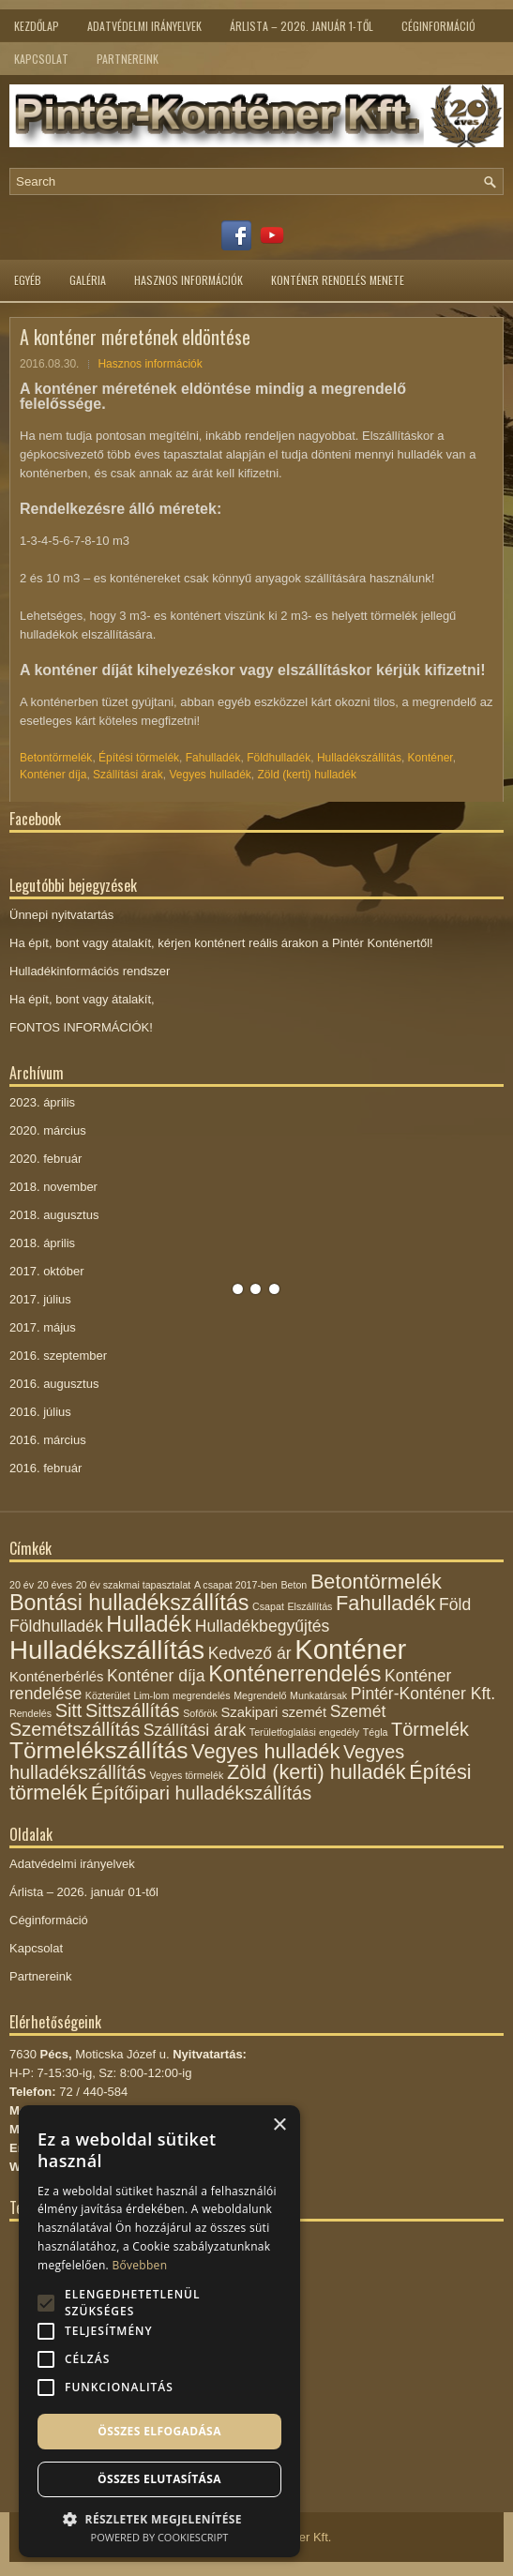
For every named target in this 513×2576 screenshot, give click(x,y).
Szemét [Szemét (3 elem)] (358, 1711)
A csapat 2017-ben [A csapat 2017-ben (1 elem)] (236, 1584)
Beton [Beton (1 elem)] (293, 1584)
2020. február (45, 1159)
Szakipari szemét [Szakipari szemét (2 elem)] (274, 1712)
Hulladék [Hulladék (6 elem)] (148, 1624)
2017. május (42, 1327)
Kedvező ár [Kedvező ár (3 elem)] (250, 1653)
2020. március (47, 1130)
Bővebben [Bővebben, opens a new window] (139, 2265)
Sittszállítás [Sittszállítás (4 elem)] (132, 1710)
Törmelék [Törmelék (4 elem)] (430, 1729)
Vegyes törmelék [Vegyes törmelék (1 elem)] (186, 1775)
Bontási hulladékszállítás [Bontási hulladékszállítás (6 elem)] (129, 1602)
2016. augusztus (53, 1384)
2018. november (53, 1187)
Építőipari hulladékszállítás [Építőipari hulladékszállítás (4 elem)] (201, 1793)
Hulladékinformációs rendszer (89, 971)
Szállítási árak (128, 774)
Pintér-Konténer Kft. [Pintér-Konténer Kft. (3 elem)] (423, 1693)
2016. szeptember (58, 1355)
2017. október (46, 1271)
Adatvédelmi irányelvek (144, 26)
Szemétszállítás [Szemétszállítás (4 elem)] (74, 1729)
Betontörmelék (56, 757)
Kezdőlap (36, 26)
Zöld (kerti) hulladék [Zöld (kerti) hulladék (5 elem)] (316, 1772)
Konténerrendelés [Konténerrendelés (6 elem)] (294, 1674)
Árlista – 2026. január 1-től (301, 26)
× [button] (279, 2125)
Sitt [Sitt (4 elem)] (69, 1710)
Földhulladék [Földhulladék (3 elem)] (56, 1626)
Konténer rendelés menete (337, 280)
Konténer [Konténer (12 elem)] (350, 1649)
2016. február (45, 1468)
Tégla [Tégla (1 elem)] (375, 1732)
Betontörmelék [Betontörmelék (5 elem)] (376, 1581)
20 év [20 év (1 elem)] (21, 1584)
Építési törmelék (138, 757)
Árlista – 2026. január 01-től (83, 1892)
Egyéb (27, 280)
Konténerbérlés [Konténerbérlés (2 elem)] (56, 1676)
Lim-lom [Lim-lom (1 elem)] (151, 1695)
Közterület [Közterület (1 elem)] (107, 1695)
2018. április (42, 1243)
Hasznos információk (188, 280)
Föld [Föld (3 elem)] (455, 1604)
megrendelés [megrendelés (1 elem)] (202, 1695)
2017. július (40, 1299)
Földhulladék (278, 757)
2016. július (40, 1412)
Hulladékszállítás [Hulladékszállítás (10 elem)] (106, 1650)
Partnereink (127, 59)
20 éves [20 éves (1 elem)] (55, 1584)
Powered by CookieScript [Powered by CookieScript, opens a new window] (160, 2537)
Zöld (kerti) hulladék (307, 774)
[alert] (159, 2331)
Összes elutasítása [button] (159, 2479)
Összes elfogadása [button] (159, 2431)
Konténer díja (53, 774)
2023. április (42, 1102)
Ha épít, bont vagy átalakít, (82, 999)
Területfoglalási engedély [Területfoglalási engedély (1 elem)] (304, 1732)
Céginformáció (438, 26)
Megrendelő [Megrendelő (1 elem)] (260, 1695)
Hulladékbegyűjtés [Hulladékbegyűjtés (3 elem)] (262, 1626)
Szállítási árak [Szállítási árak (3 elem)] (194, 1730)
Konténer (430, 757)
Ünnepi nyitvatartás (61, 915)
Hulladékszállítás (359, 757)
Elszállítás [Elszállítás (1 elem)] (309, 1606)
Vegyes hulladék (209, 774)
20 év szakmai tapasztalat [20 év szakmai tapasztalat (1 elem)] (133, 1584)
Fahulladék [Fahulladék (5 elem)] (385, 1603)
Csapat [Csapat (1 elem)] (268, 1606)
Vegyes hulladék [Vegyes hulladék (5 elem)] (265, 1751)
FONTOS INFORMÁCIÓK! (81, 1027)
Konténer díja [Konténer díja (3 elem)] (156, 1675)
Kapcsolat (41, 59)
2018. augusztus (53, 1215)
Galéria (87, 280)
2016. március (47, 1440)
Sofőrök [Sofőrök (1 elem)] (200, 1713)
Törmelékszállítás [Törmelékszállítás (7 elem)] (98, 1750)
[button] (159, 2517)
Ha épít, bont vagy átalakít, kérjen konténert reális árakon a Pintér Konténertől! (221, 943)
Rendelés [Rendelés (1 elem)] (30, 1713)
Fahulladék (213, 757)
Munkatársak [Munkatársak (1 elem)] (318, 1695)
